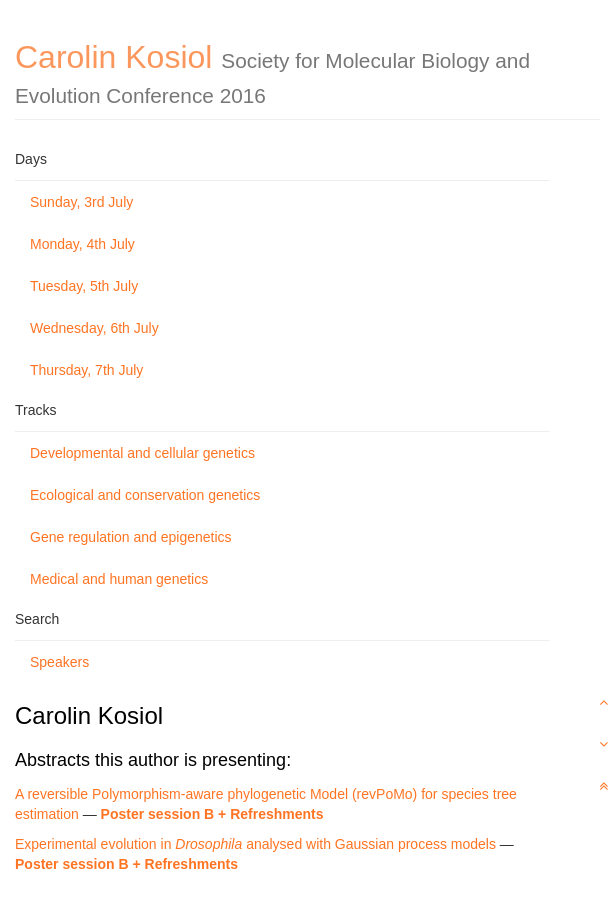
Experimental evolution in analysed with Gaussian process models (255, 844)
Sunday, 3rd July (81, 202)
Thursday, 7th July (86, 370)
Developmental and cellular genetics (142, 453)
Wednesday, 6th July (94, 328)
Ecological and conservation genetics (145, 495)
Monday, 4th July (82, 244)
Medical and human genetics (119, 579)
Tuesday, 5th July (84, 286)
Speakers (59, 662)
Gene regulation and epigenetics (131, 537)
